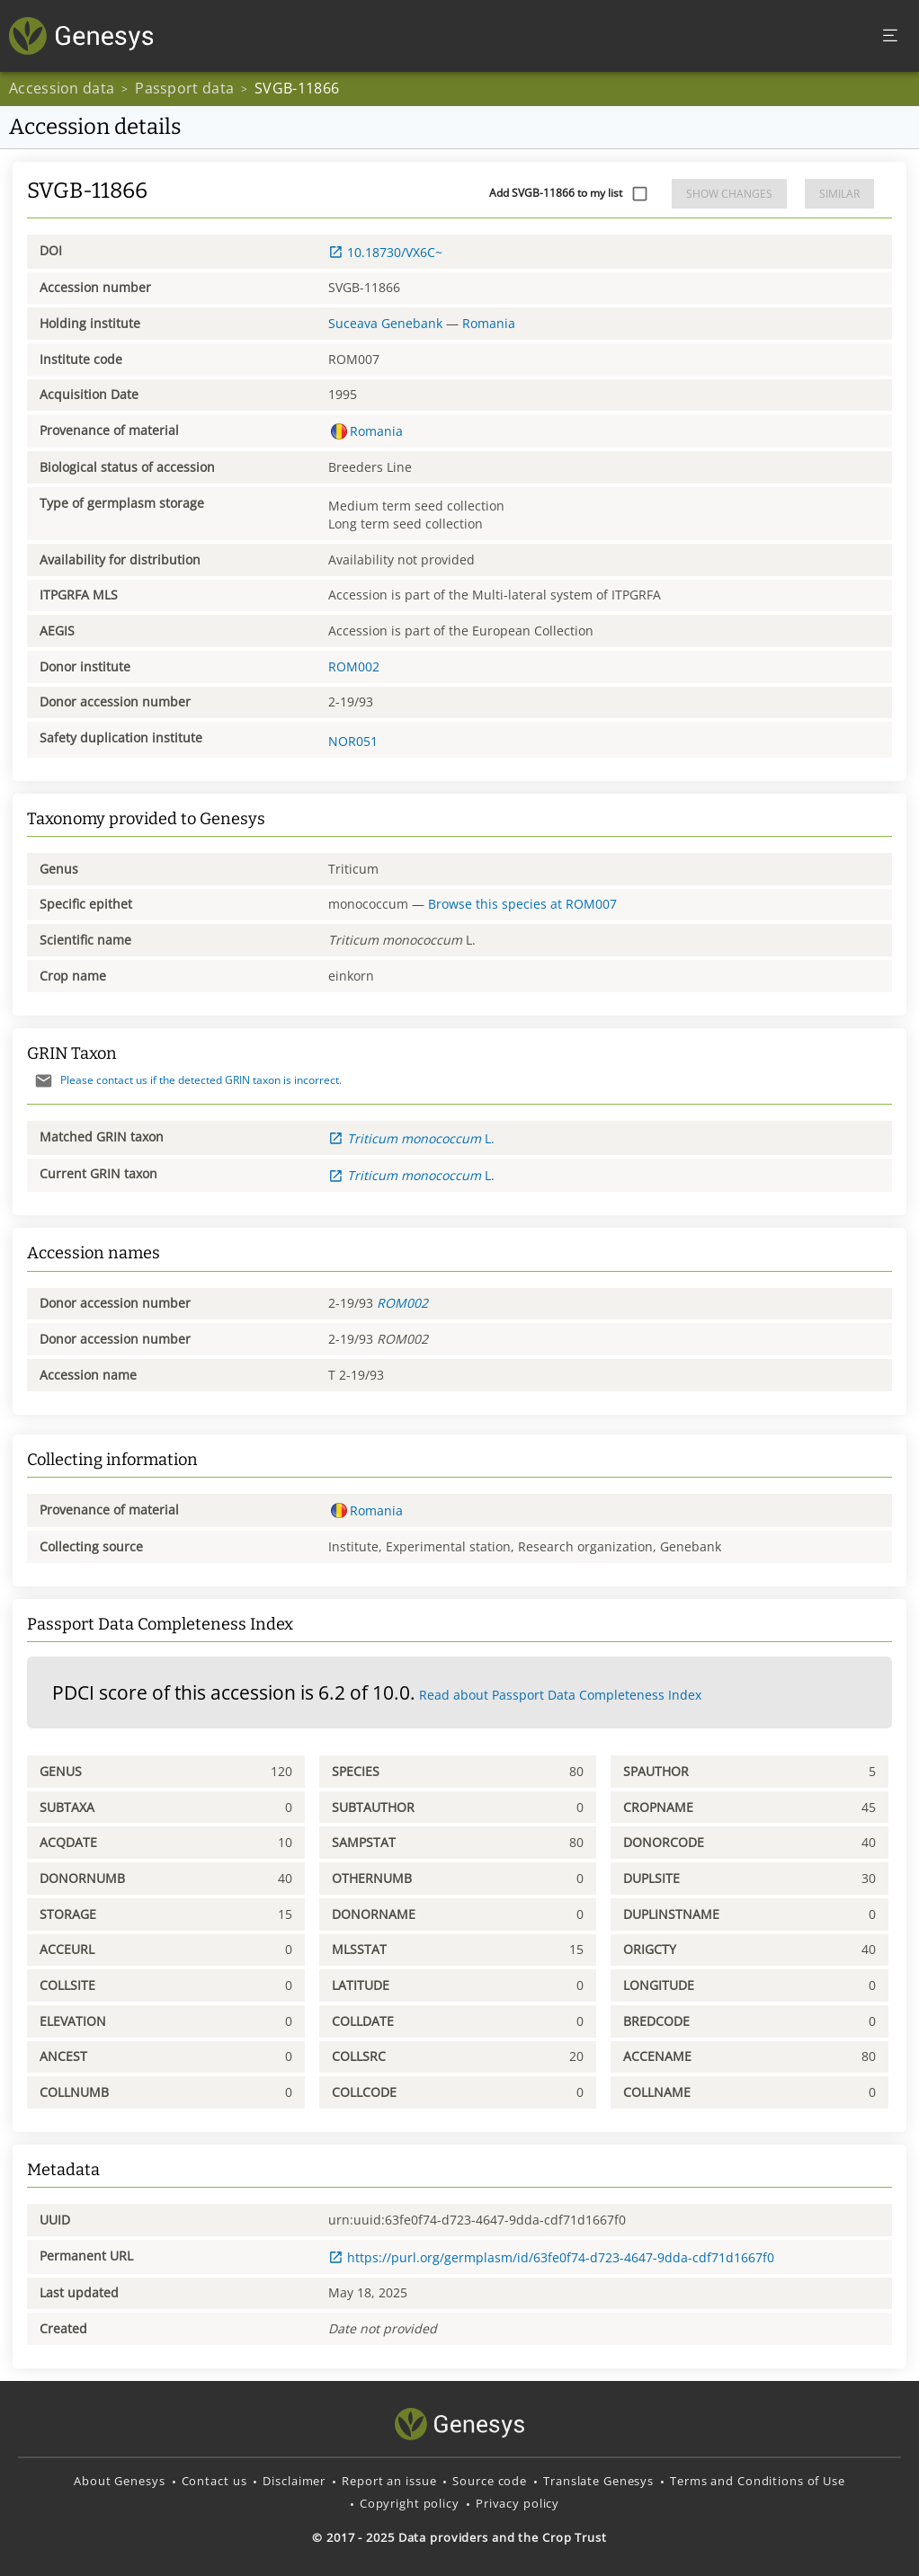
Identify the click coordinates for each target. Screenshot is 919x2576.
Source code (489, 2481)
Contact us (214, 2481)
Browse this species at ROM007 (522, 903)
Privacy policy (517, 2503)
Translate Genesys (598, 2481)
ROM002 (353, 666)
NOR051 (353, 741)
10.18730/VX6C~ (385, 252)
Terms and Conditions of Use (757, 2481)
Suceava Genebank (385, 323)
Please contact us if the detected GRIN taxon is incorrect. (184, 1080)
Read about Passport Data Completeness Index (560, 1694)
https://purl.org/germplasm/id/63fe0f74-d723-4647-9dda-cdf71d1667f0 (551, 2257)
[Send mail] (43, 1080)
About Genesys (119, 2481)
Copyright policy (410, 2503)
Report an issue (389, 2481)
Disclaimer (294, 2481)
